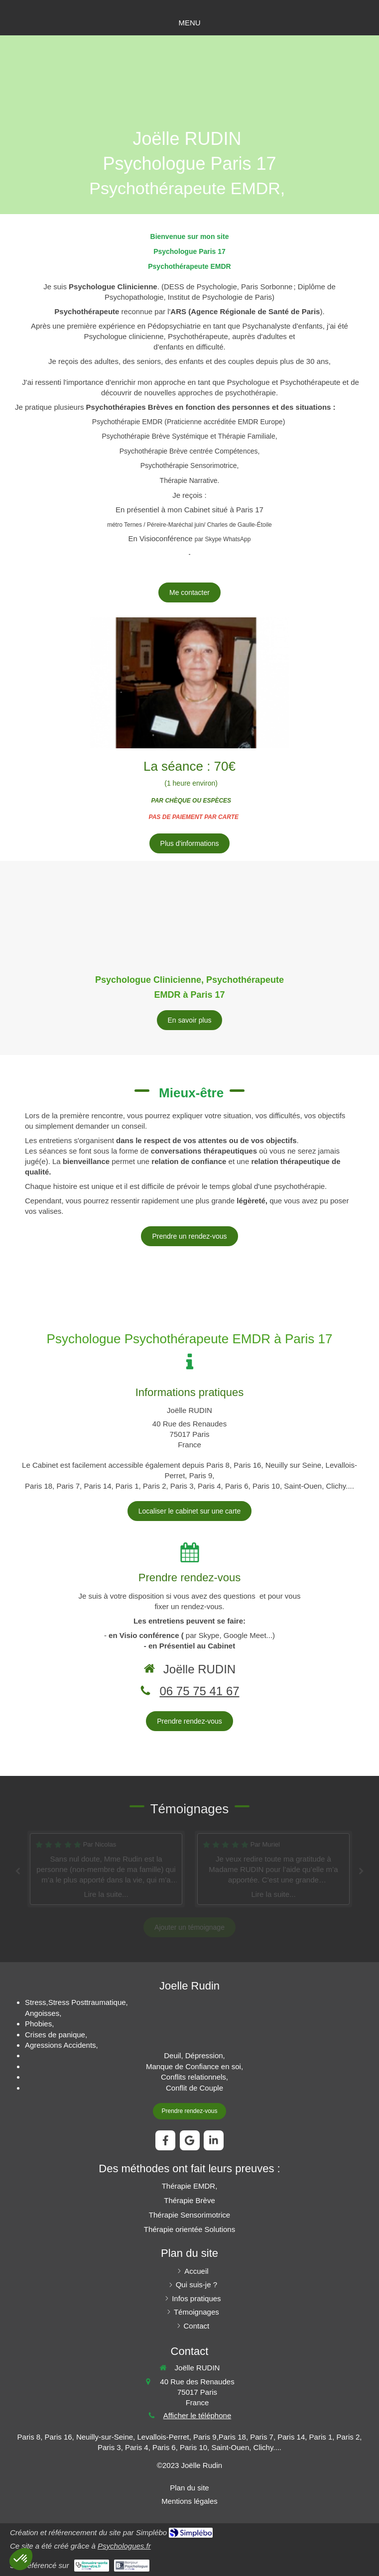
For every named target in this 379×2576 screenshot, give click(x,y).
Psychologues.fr (124, 2546)
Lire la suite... (106, 1894)
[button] (21, 2559)
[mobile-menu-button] (189, 22)
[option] (273, 1869)
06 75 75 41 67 (199, 1691)
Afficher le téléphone (197, 2415)
